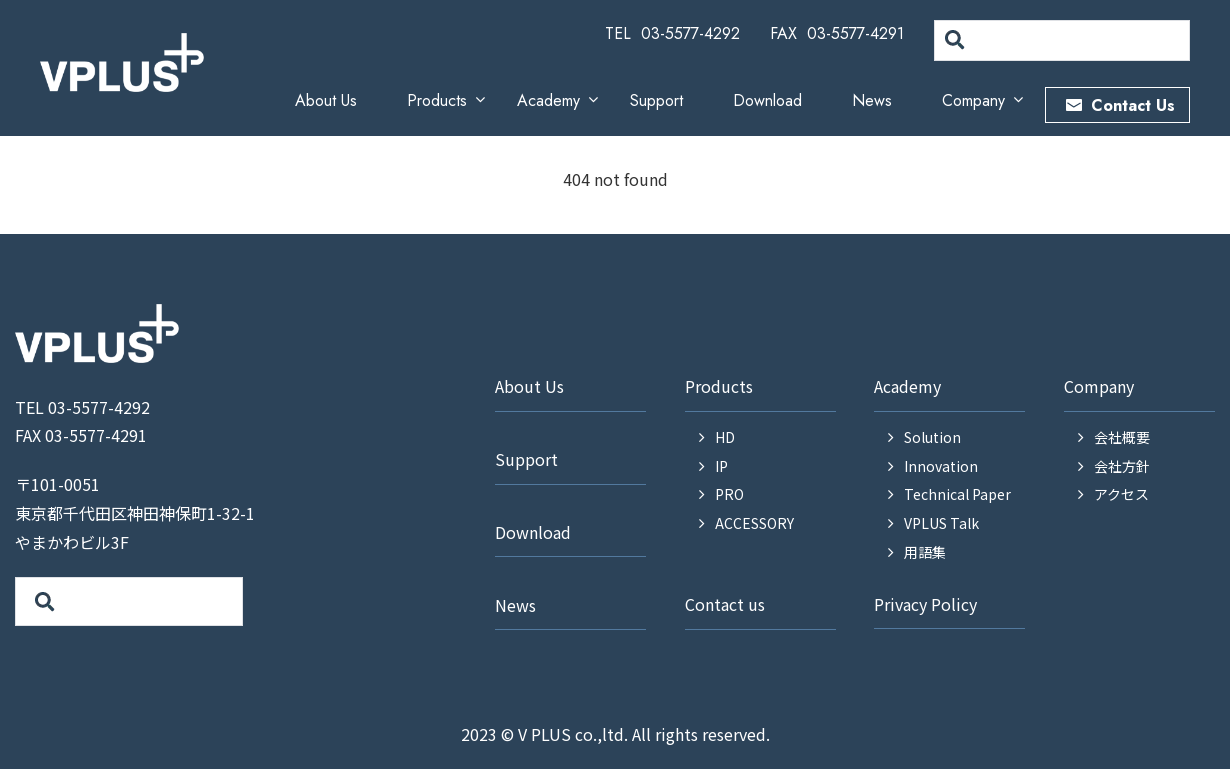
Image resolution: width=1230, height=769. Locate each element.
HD (725, 437)
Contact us (725, 604)
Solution (932, 437)
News (872, 100)
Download (767, 100)
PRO (729, 494)
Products (437, 100)
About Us (326, 100)
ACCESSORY (754, 523)
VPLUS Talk (941, 523)
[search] (1060, 40)
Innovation (941, 466)
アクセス (1121, 494)
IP (721, 466)
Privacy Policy (925, 604)
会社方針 (1122, 466)
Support (656, 100)
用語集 (925, 552)
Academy (548, 100)
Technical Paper (957, 494)
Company (973, 100)
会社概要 (1122, 437)
